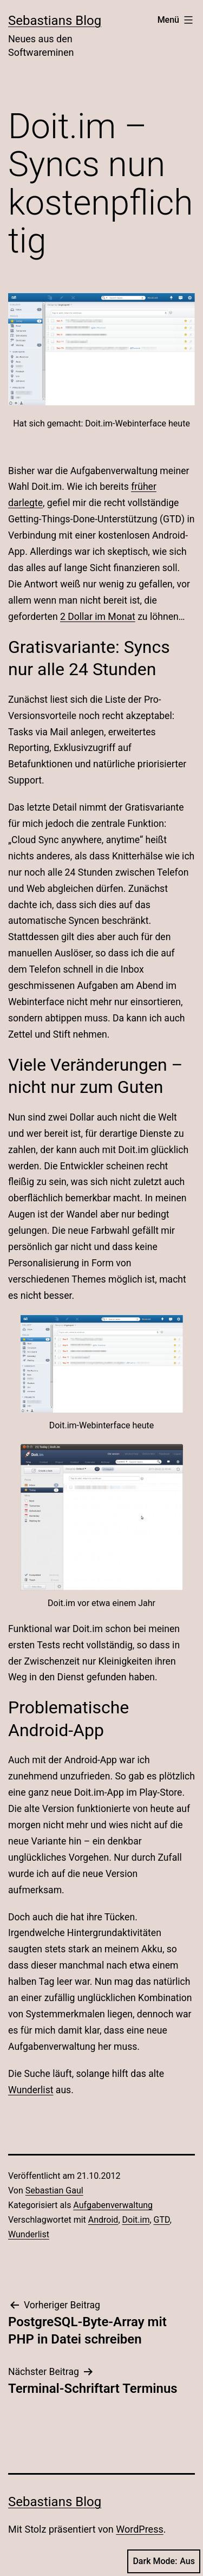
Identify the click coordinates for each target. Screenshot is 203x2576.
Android (103, 2220)
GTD (162, 2220)
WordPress (139, 2529)
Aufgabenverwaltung (113, 2205)
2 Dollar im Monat (97, 616)
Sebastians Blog (54, 20)
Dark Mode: (164, 2561)
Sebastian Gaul (54, 2190)
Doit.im (136, 2220)
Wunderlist (30, 2090)
